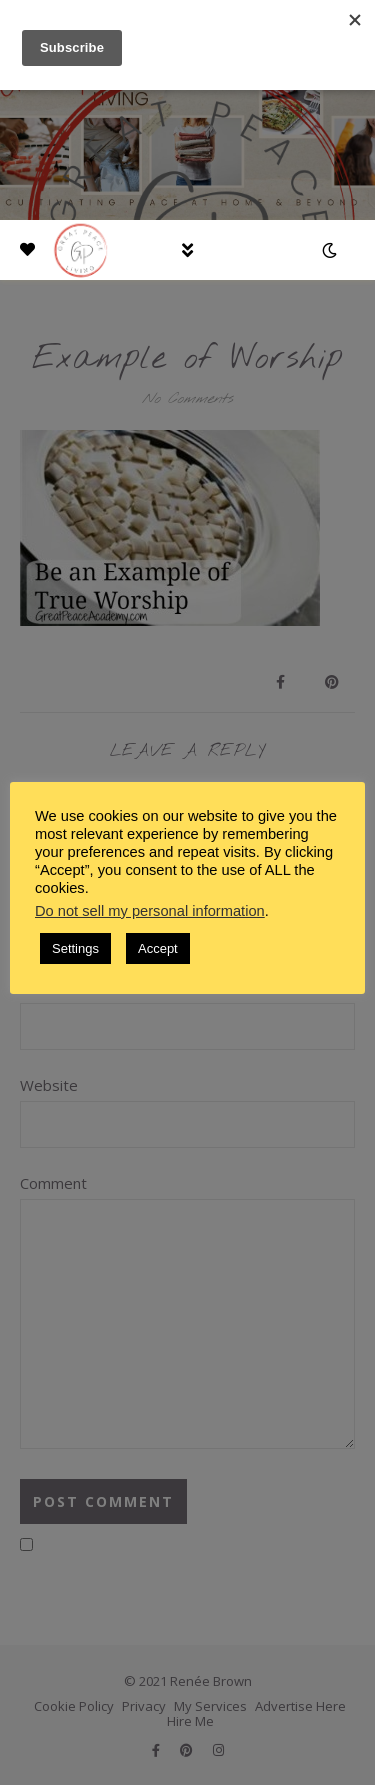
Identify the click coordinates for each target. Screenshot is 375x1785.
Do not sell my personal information (150, 911)
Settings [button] (75, 948)
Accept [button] (158, 948)
